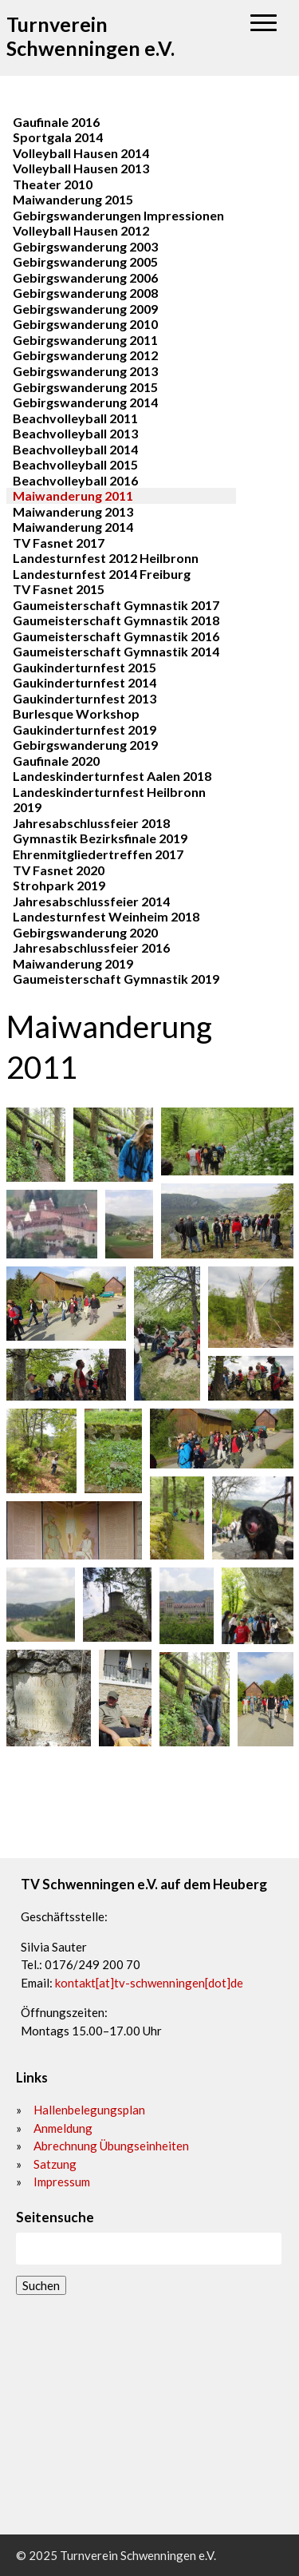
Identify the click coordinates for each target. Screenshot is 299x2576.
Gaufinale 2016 (56, 121)
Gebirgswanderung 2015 (85, 386)
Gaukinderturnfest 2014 (84, 682)
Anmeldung (62, 2128)
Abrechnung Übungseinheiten (111, 2145)
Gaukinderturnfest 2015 (84, 667)
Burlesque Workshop (76, 713)
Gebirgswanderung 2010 (85, 323)
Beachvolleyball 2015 (75, 464)
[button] (263, 24)
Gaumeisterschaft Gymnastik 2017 (116, 604)
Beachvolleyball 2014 (75, 449)
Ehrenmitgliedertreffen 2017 (98, 854)
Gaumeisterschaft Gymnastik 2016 (116, 636)
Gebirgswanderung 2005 (85, 261)
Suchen (41, 2285)
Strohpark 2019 (59, 885)
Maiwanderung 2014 (73, 526)
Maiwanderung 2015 (73, 199)
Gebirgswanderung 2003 (85, 246)
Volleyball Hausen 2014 (81, 153)
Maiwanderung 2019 (73, 963)
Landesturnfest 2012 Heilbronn (106, 557)
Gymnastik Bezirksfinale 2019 (100, 838)
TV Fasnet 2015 (58, 588)
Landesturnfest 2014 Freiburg (102, 573)
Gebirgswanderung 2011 (85, 339)
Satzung (55, 2164)
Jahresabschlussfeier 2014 (91, 901)
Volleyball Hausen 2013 (81, 168)
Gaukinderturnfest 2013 (84, 698)
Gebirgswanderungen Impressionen (118, 215)
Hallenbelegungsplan (89, 2109)
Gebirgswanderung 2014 (85, 402)
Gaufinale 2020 (56, 760)
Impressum (61, 2181)
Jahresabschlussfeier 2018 (91, 822)
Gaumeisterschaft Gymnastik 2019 (116, 978)
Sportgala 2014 (58, 137)
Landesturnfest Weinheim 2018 (106, 916)
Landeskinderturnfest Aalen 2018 (112, 775)
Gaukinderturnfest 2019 (84, 729)
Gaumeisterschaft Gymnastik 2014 (116, 651)
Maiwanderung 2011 (73, 495)
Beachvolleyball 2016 (75, 480)
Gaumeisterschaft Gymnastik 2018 (116, 620)
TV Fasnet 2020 (58, 870)
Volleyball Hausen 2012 (81, 230)
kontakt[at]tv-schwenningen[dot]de (149, 1983)
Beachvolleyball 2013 (75, 433)
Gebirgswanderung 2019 (85, 744)
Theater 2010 (52, 184)
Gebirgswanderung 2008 (85, 292)
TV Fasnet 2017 (58, 542)
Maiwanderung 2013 (73, 511)
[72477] (149, 2415)
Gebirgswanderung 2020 (85, 932)
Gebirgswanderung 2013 (85, 370)
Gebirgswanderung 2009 (85, 308)
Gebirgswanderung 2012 (85, 355)
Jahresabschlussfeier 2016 (91, 947)
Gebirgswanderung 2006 (85, 277)
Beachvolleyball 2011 (75, 418)
